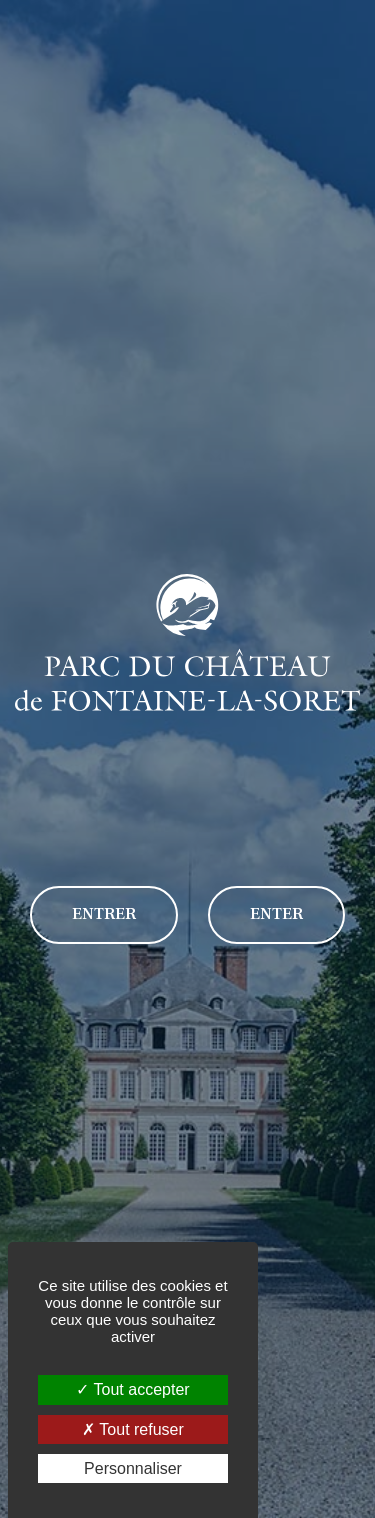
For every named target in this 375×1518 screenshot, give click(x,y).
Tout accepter (132, 1389)
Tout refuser (133, 1429)
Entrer (104, 914)
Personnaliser (133, 1468)
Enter (276, 914)
